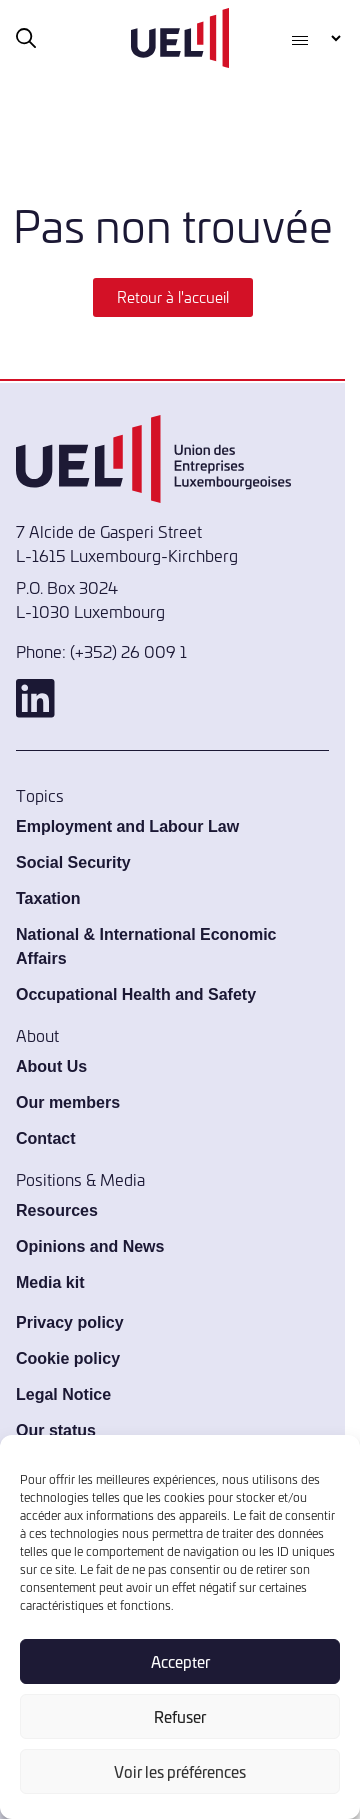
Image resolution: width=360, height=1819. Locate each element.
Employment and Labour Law (127, 826)
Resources (57, 1210)
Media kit (50, 1282)
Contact (46, 1138)
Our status (56, 1430)
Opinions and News (90, 1246)
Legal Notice (63, 1394)
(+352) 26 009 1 (128, 651)
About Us (51, 1066)
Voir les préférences (180, 1771)
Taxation (48, 898)
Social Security (73, 862)
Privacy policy (70, 1322)
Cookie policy (68, 1358)
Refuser (180, 1716)
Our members (68, 1102)
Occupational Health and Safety (136, 994)
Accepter (180, 1661)
